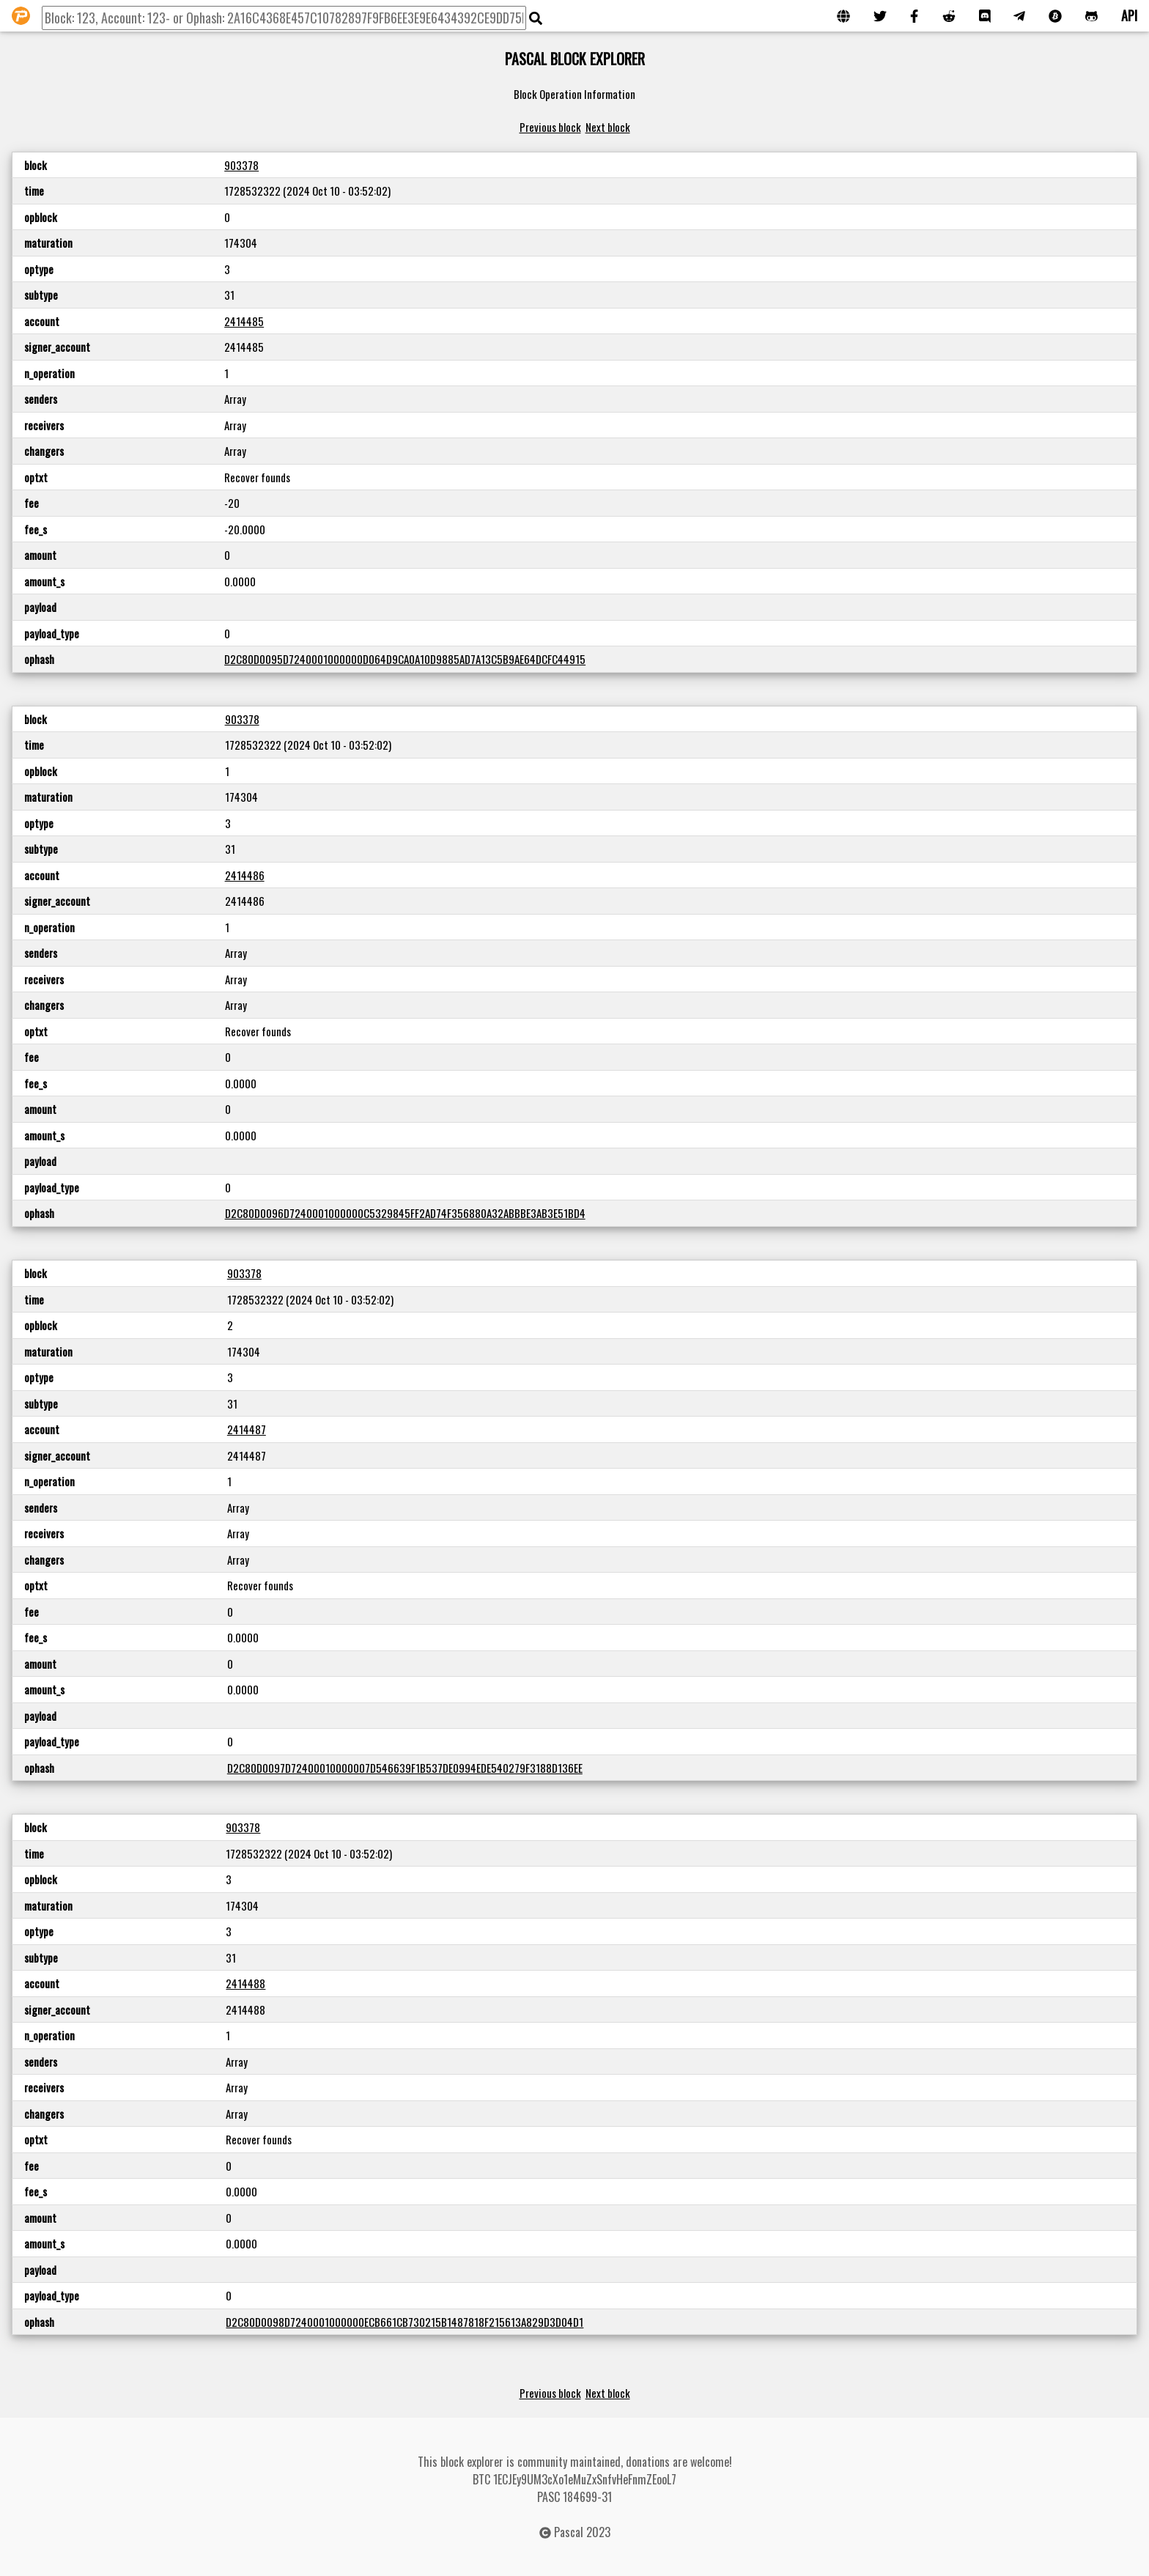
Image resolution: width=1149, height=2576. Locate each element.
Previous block (550, 127)
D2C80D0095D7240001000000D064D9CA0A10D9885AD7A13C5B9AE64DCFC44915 (404, 659)
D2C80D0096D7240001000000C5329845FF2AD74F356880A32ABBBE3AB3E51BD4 (405, 1213)
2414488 (245, 1983)
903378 (241, 165)
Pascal (568, 2532)
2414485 (244, 321)
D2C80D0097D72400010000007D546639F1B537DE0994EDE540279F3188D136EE (405, 1768)
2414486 (245, 875)
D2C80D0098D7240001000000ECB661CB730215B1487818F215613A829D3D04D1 (404, 2322)
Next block (607, 127)
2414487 (246, 1429)
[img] (535, 18)
